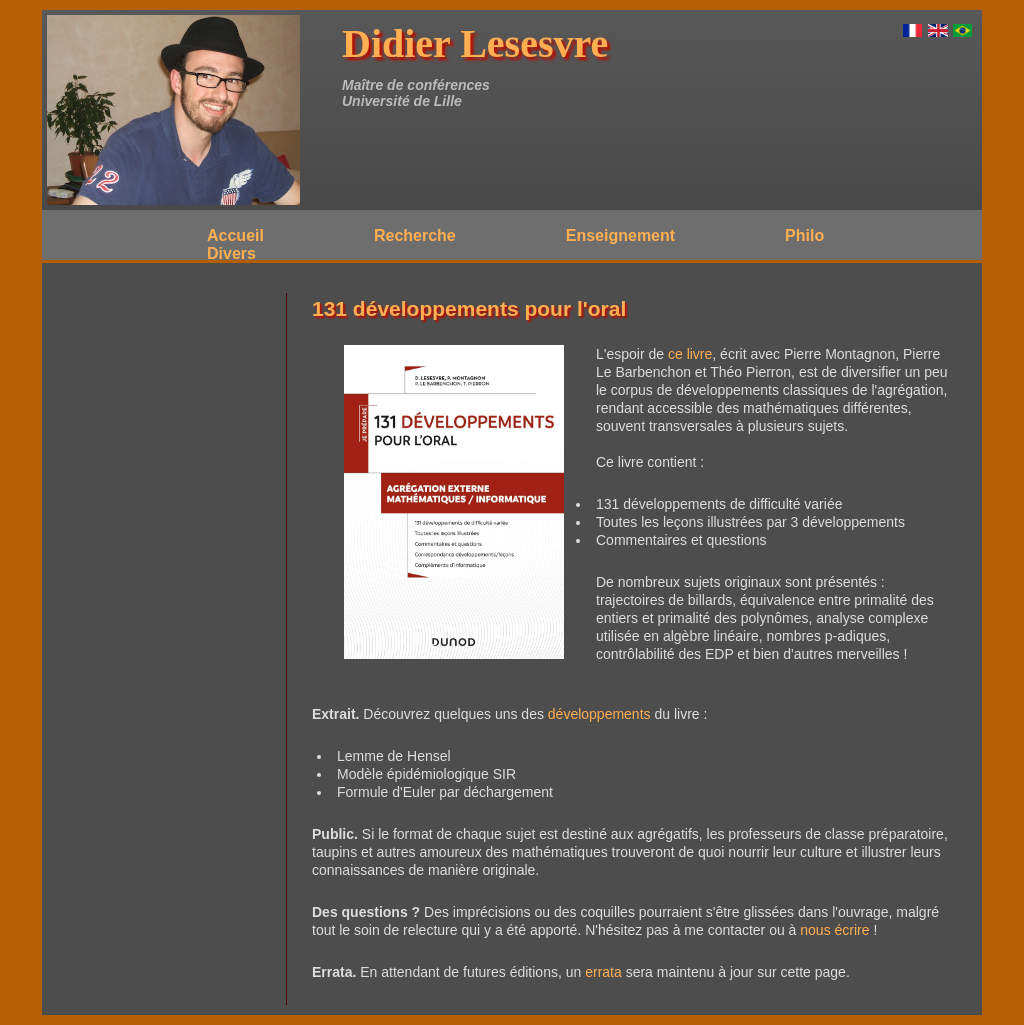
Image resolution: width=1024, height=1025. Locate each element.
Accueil (235, 235)
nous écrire (834, 930)
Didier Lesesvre (475, 43)
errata (603, 972)
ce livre (690, 354)
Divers (231, 253)
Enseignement (620, 235)
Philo (804, 235)
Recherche (415, 235)
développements (599, 714)
